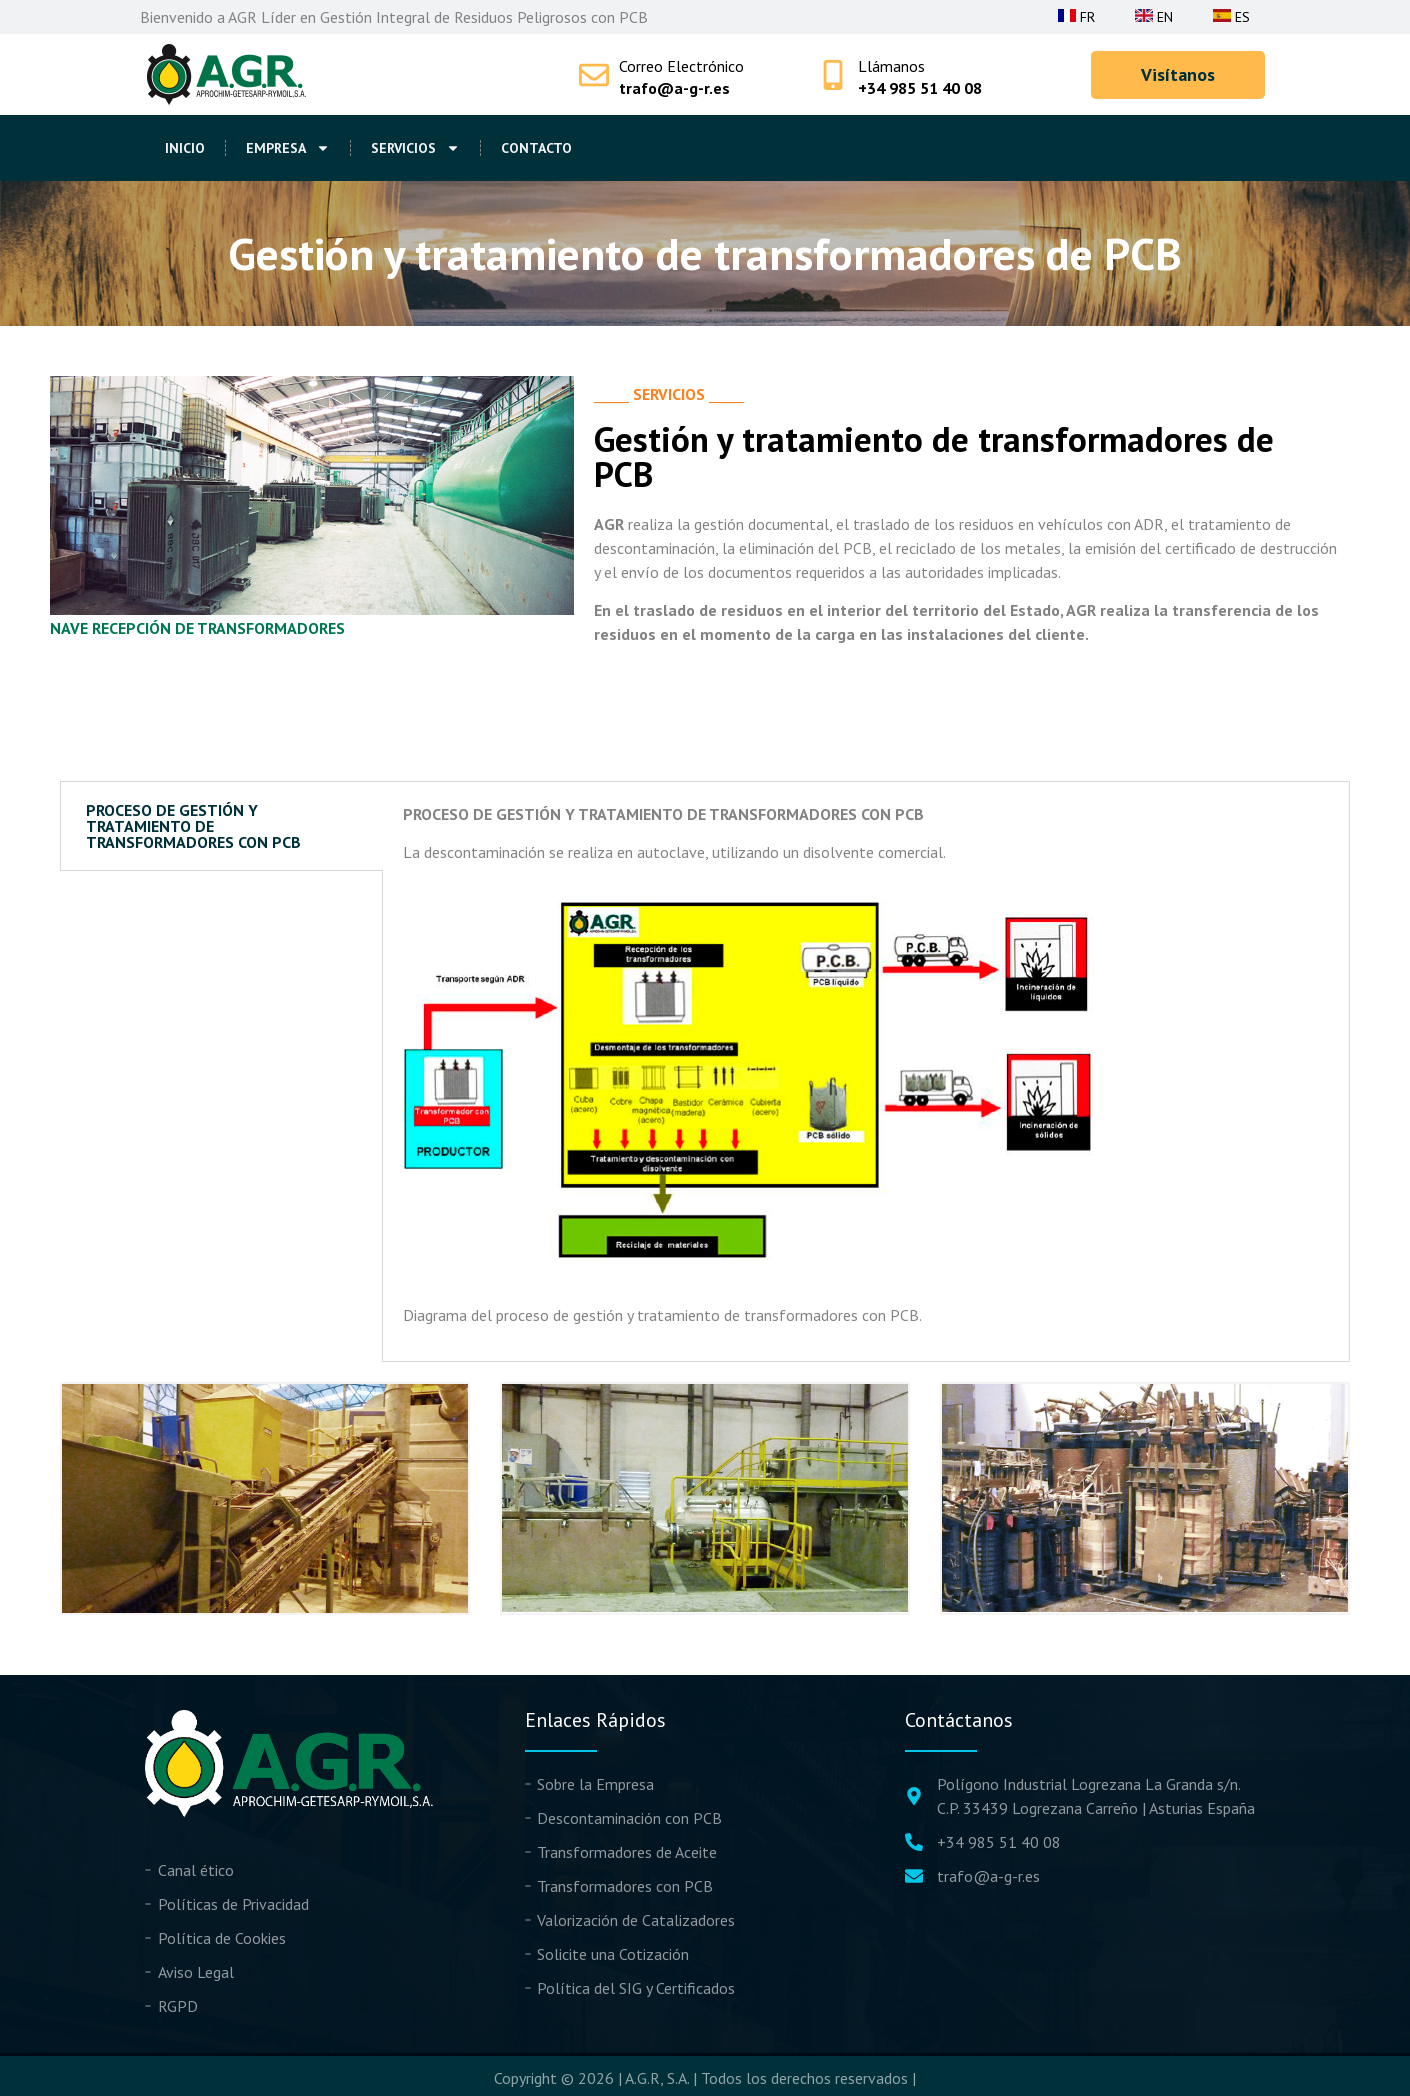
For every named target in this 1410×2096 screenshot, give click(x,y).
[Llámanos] (833, 75)
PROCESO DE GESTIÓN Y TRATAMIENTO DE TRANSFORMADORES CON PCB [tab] (193, 826)
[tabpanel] (866, 1072)
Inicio (185, 148)
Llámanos (891, 66)
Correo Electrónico (681, 66)
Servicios (415, 148)
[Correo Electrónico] (594, 75)
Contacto (536, 148)
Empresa (288, 148)
